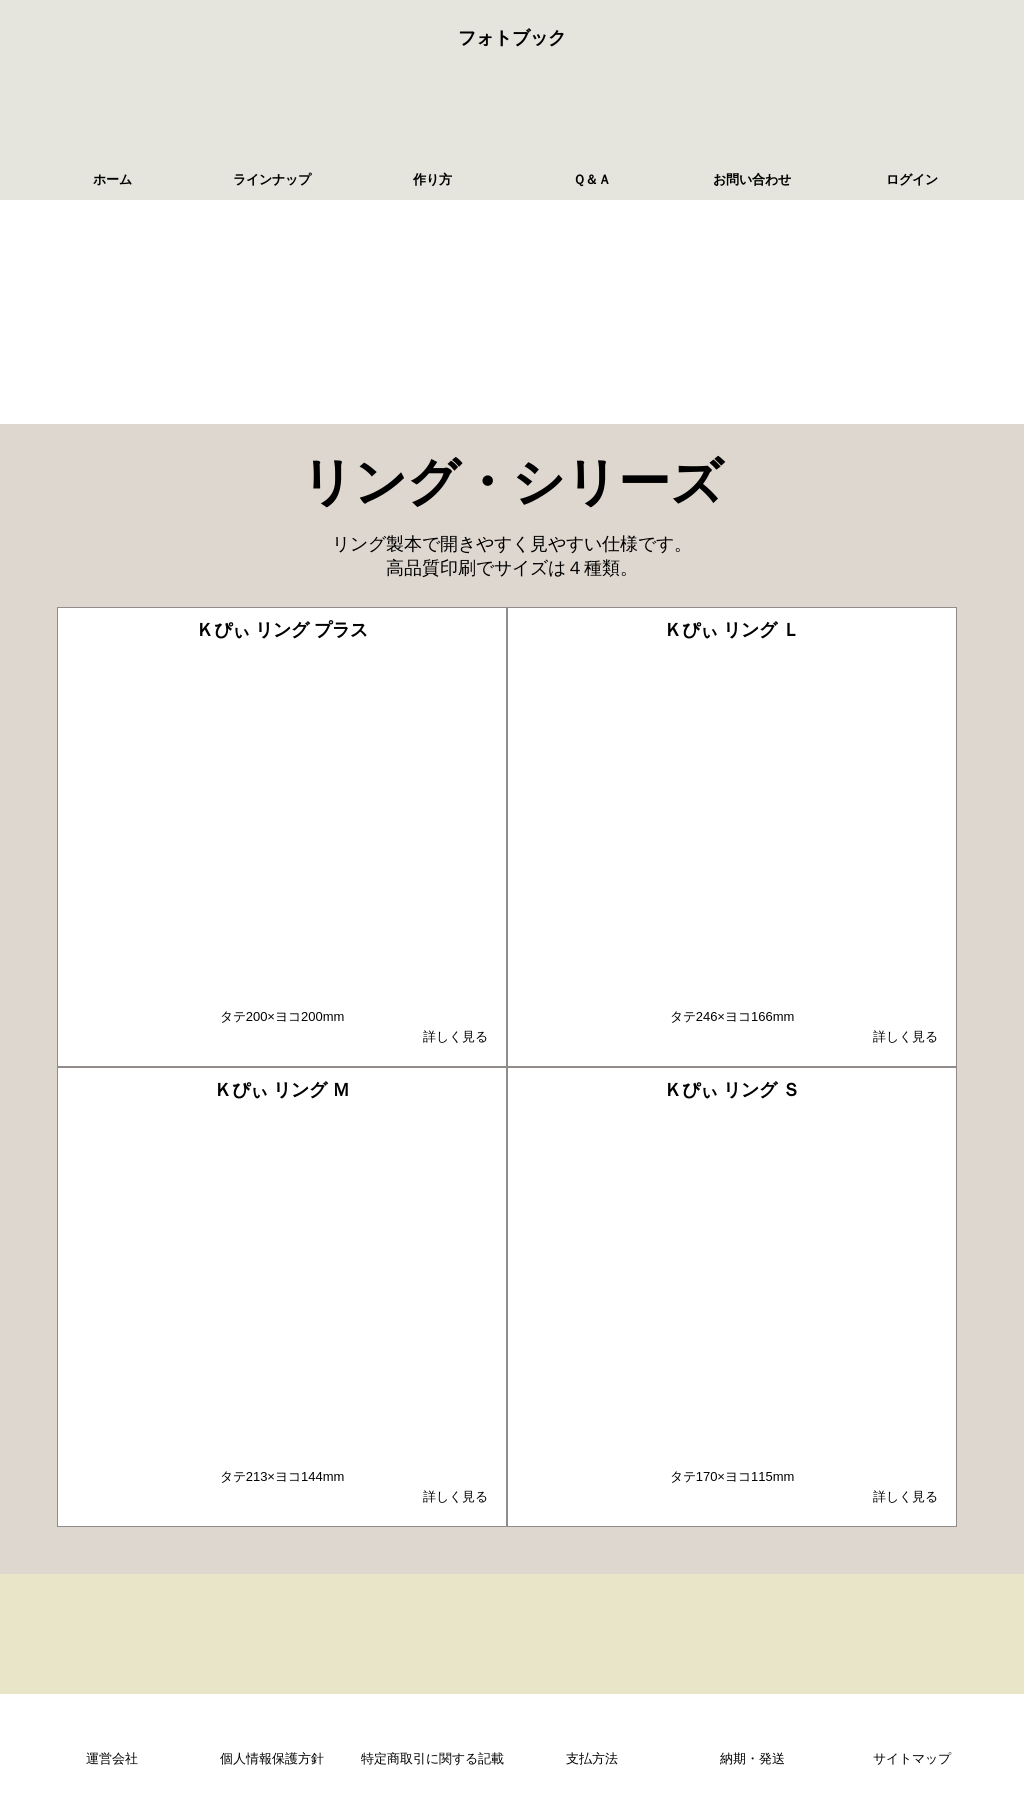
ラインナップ (272, 179)
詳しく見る (455, 1036)
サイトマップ (912, 1758)
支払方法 (592, 1758)
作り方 (432, 179)
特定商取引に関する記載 (432, 1758)
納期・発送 (752, 1758)
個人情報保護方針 (272, 1758)
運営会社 (112, 1758)
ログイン (912, 179)
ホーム (112, 179)
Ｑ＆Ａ (592, 179)
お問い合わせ (752, 179)
